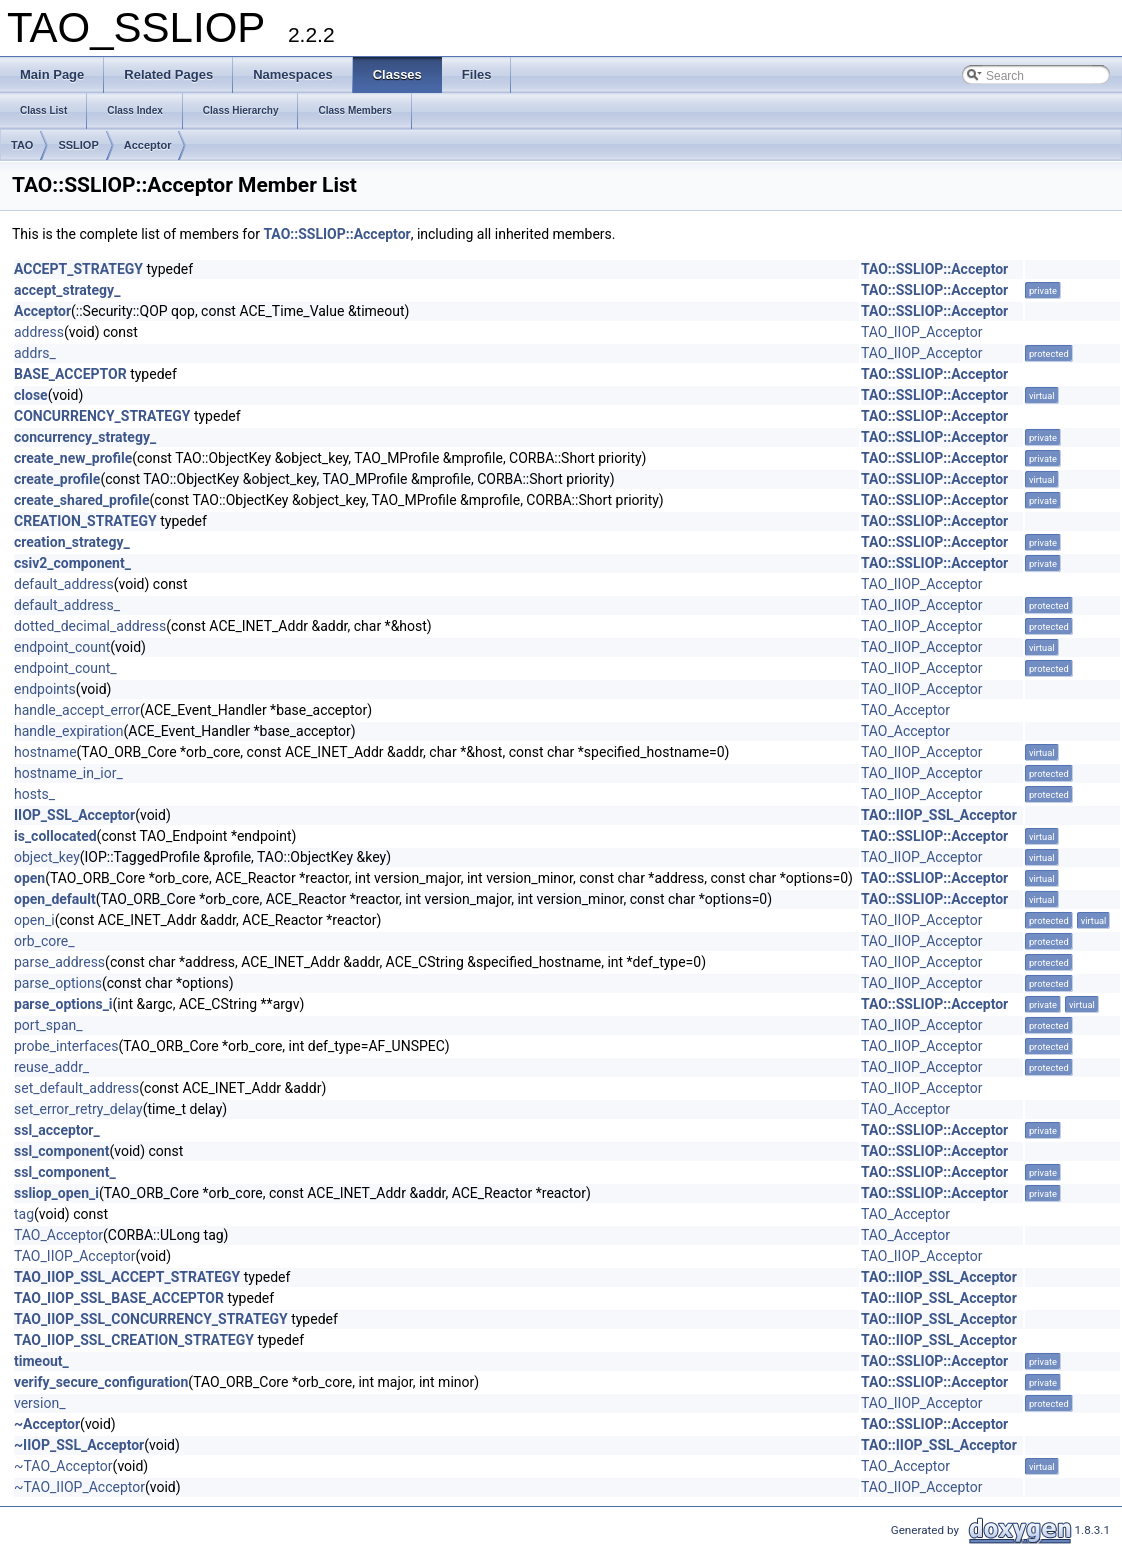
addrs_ (35, 353)
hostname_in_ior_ (68, 773)
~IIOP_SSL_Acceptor (79, 1445)
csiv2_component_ (72, 563)
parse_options (58, 983)
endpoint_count (62, 647)
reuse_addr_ (51, 1067)
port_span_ (48, 1025)
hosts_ (34, 794)
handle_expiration (69, 731)
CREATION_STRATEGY (85, 521)
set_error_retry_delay (78, 1109)
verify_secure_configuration (101, 1382)
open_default (55, 899)
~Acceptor (47, 1424)
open (29, 878)
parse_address (59, 962)
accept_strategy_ (67, 290)
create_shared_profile (82, 500)
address (39, 332)
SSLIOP (78, 145)
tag (24, 1214)
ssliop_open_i (56, 1193)
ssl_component (61, 1151)
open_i (34, 920)
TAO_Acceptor (905, 710)
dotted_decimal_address (90, 626)
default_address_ (67, 605)
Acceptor (148, 145)
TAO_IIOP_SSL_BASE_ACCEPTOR (119, 1298)
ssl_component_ (65, 1172)
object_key (47, 857)
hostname (45, 752)
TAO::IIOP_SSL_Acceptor (939, 815)
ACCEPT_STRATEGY (78, 269)
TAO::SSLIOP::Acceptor (336, 234)
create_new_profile (73, 458)
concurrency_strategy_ (85, 437)
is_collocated (55, 836)
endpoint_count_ (65, 668)
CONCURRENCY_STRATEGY (102, 416)
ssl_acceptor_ (57, 1130)
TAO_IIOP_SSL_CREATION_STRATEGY (134, 1340)
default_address (64, 584)
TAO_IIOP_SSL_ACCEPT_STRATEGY (127, 1277)
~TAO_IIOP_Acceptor (79, 1487)
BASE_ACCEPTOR (70, 374)
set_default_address (76, 1088)
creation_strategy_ (72, 542)
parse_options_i (63, 1004)
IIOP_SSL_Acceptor (74, 815)
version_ (40, 1403)
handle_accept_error (77, 710)
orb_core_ (44, 941)
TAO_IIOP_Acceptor (921, 332)
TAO (22, 145)
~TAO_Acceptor (63, 1466)
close (31, 395)
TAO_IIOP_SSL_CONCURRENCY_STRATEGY (151, 1319)
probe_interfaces (66, 1046)
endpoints (45, 689)
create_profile (57, 479)
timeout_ (41, 1361)
